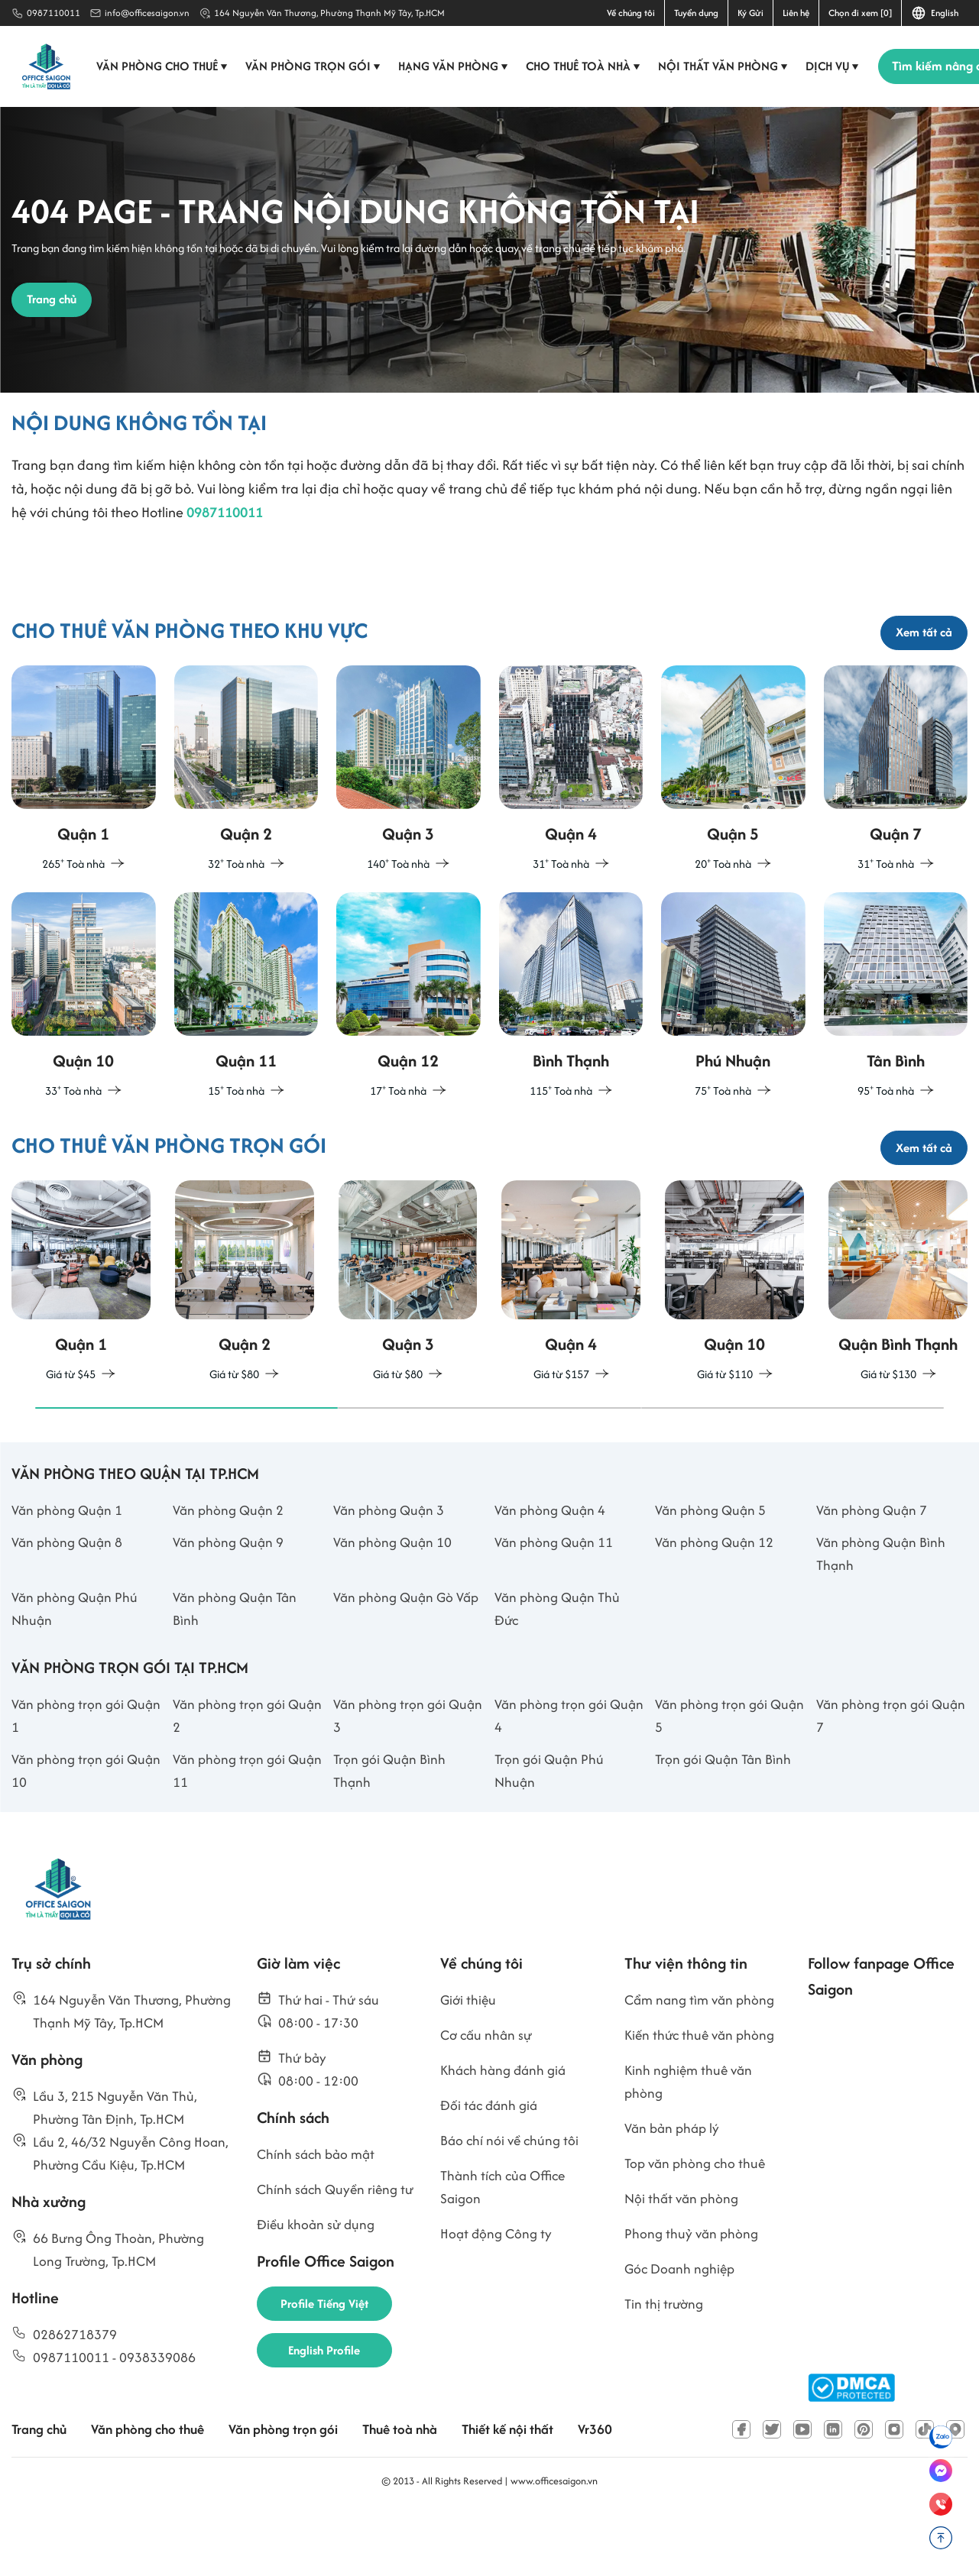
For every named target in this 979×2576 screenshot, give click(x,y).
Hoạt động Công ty (498, 2300)
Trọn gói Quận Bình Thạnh (391, 1830)
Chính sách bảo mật (318, 2218)
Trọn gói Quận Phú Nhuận (550, 1830)
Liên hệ (796, 12)
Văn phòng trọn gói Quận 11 (230, 1830)
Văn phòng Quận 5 (712, 1563)
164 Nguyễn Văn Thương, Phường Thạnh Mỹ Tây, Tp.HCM (329, 12)
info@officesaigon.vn (147, 12)
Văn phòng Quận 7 (873, 1563)
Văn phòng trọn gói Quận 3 (391, 1774)
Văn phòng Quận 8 (68, 1596)
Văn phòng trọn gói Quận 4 (552, 1774)
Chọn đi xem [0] (860, 12)
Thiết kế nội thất (527, 2489)
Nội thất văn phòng (726, 66)
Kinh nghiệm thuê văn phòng (690, 2144)
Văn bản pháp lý (674, 2192)
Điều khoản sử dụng (318, 2313)
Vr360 (617, 2489)
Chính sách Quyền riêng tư (330, 2266)
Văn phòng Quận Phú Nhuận (76, 1664)
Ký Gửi (750, 12)
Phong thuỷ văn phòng (693, 2300)
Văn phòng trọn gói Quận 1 (69, 1774)
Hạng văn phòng (456, 66)
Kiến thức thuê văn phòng (702, 2096)
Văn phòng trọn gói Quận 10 (69, 1830)
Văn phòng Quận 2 (230, 1563)
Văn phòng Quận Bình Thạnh (882, 1608)
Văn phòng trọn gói (316, 66)
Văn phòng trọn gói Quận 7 (874, 1774)
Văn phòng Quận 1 (68, 1563)
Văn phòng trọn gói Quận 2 (230, 1774)
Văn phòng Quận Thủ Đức (559, 1664)
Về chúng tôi (631, 12)
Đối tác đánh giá (491, 2168)
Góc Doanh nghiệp (681, 2335)
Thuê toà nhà (415, 2489)
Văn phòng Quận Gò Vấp (409, 1652)
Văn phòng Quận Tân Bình (237, 1664)
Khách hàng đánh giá (506, 2132)
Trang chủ (40, 2489)
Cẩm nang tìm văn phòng (703, 2060)
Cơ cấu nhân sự (488, 2096)
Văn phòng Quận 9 (230, 1596)
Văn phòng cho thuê (165, 66)
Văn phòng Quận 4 (551, 1563)
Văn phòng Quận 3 (390, 1563)
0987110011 (53, 12)
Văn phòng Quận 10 (394, 1596)
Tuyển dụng (696, 12)
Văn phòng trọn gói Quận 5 (712, 1774)
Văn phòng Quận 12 (716, 1596)
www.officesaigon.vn (554, 2540)
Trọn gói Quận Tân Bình (725, 1818)
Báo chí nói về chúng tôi (511, 2204)
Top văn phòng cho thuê (697, 2228)
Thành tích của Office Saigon (506, 2252)
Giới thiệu (469, 2060)
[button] (186, 1460)
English (934, 13)
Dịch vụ (836, 66)
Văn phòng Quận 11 (555, 1596)
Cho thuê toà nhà (586, 66)
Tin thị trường (665, 2371)
